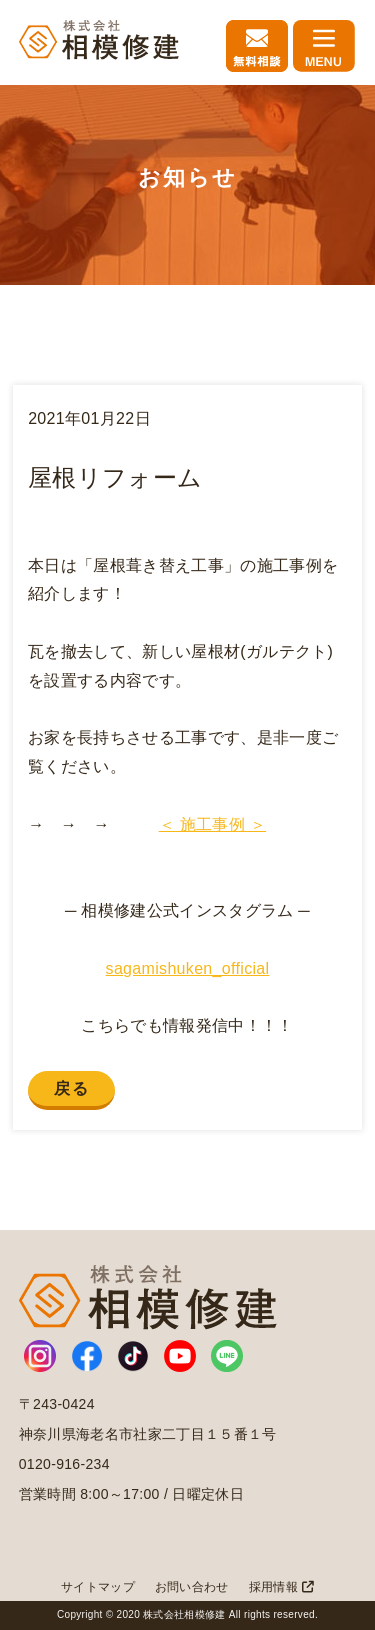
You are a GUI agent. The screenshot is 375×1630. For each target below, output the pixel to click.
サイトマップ (98, 1587)
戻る (71, 1088)
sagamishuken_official (188, 968)
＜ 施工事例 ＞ (212, 824)
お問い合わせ (192, 1587)
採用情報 (281, 1587)
